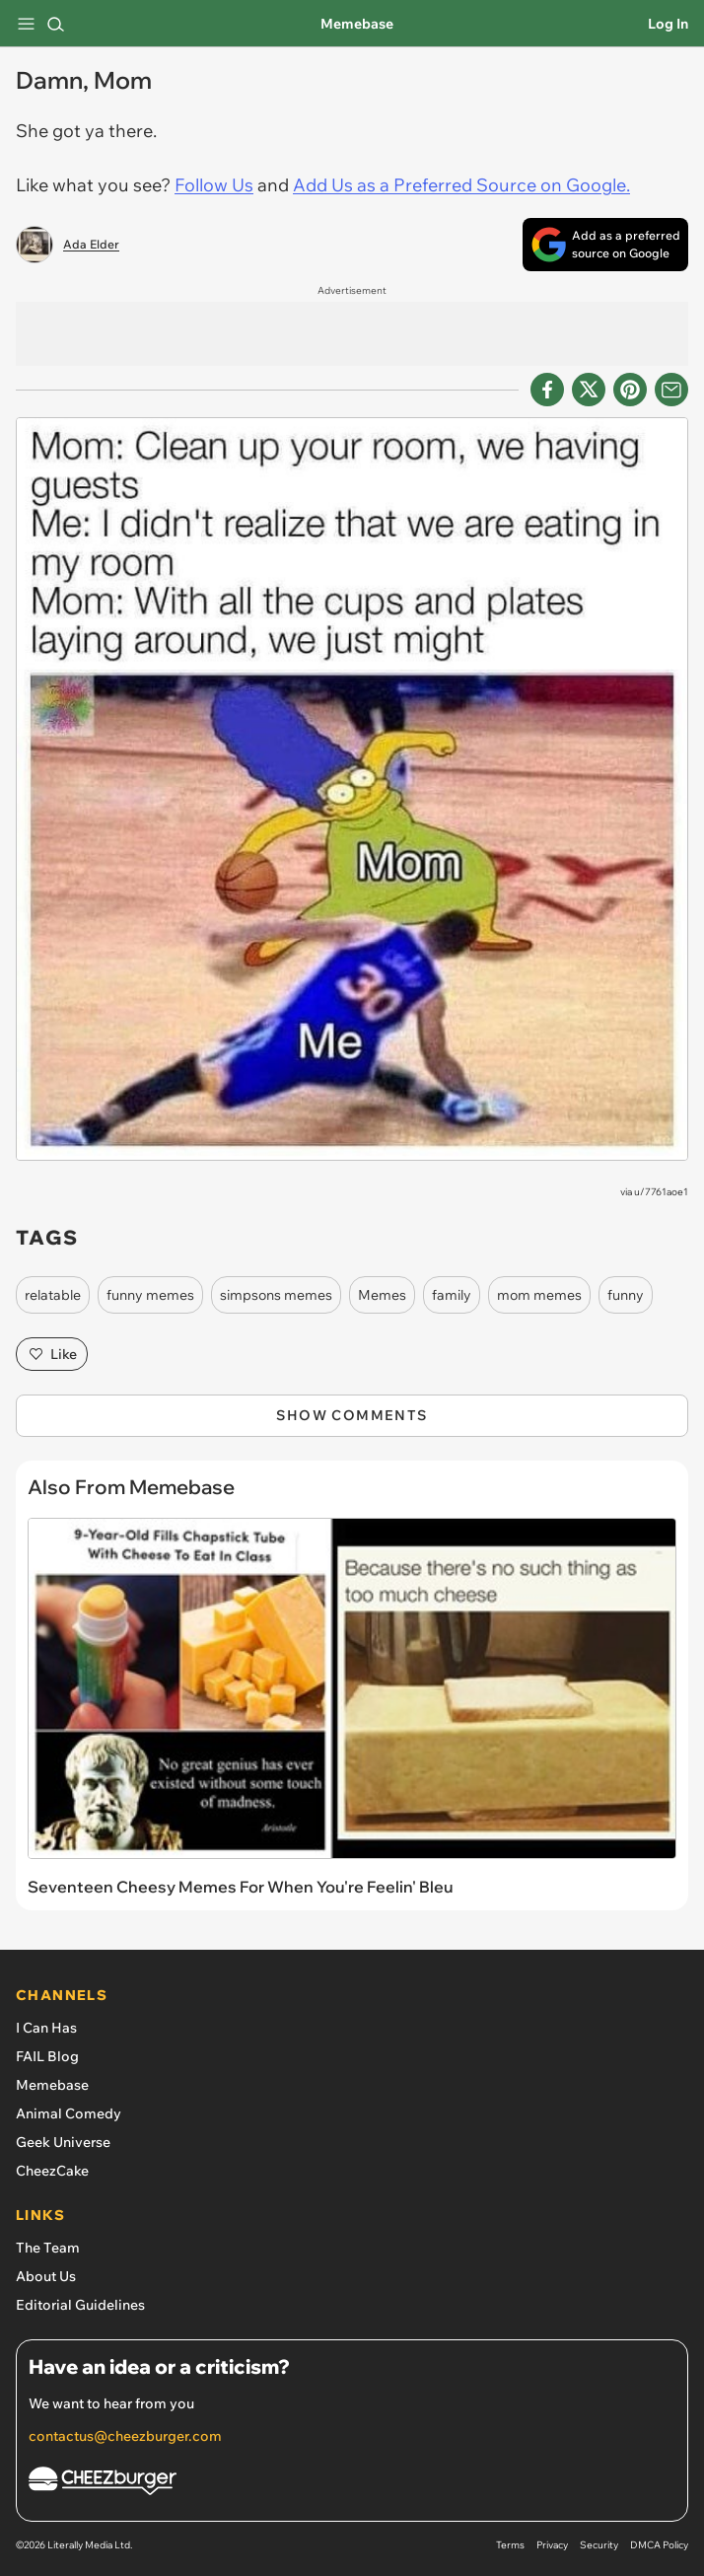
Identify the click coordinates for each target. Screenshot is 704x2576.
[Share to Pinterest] (630, 389)
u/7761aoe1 (661, 1191)
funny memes (150, 1295)
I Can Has (46, 2028)
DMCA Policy (659, 2545)
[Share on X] (588, 389)
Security (599, 2545)
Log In (668, 24)
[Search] (55, 23)
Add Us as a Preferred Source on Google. (461, 185)
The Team (48, 2247)
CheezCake (52, 2171)
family (451, 1295)
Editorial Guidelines (80, 2305)
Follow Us (214, 185)
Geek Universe (63, 2142)
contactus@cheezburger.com (125, 2436)
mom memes (539, 1295)
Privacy (552, 2545)
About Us (46, 2276)
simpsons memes (276, 1295)
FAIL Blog (47, 2056)
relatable (53, 1295)
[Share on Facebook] (547, 389)
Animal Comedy (68, 2113)
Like (52, 1354)
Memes (382, 1295)
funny (625, 1295)
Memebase (356, 24)
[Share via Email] (671, 389)
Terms (510, 2545)
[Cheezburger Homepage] (352, 2484)
